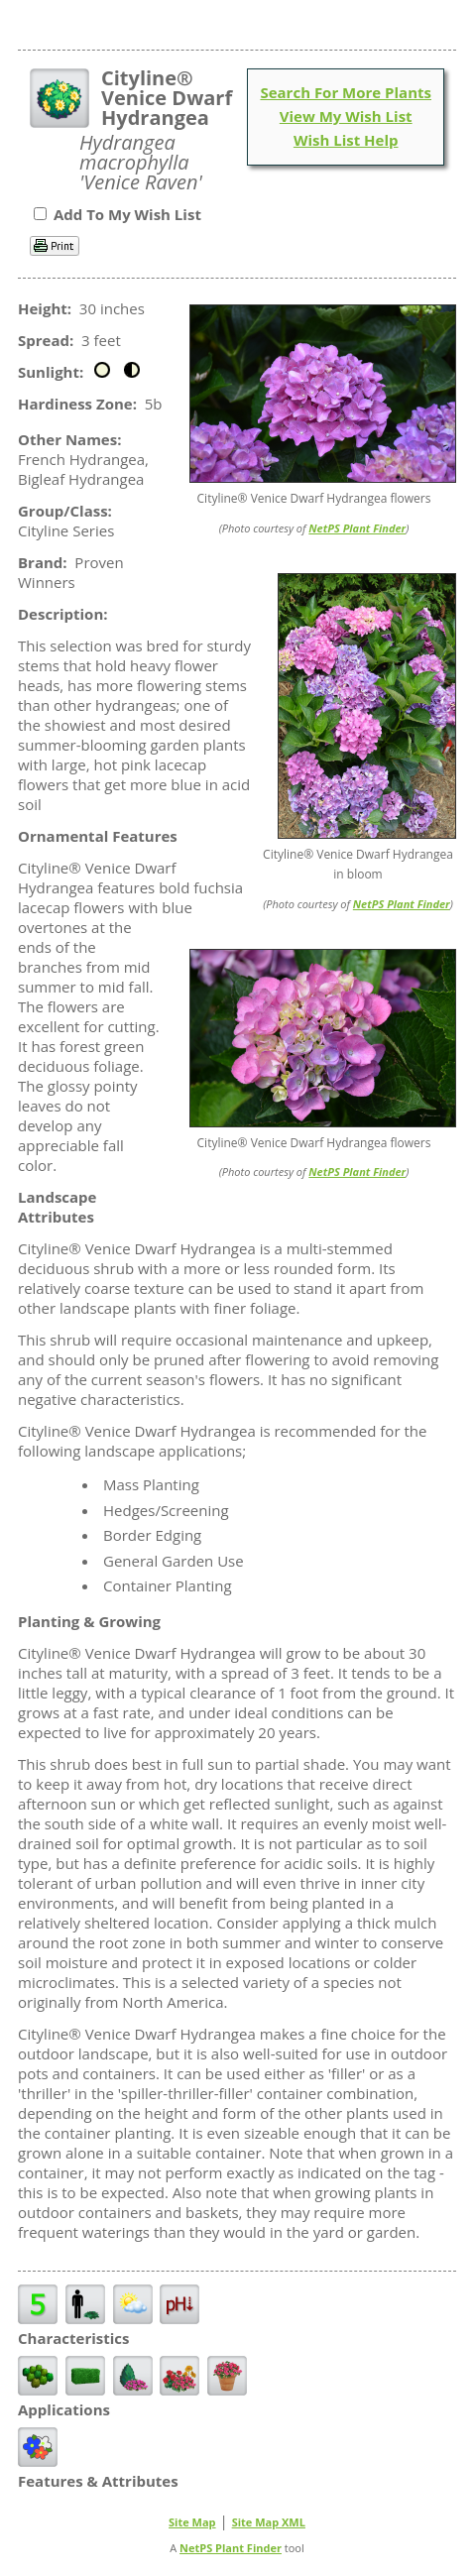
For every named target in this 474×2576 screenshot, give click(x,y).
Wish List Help (346, 140)
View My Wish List (346, 116)
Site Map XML (268, 2522)
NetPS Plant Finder (357, 528)
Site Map (192, 2522)
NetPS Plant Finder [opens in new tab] (230, 2547)
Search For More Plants (345, 92)
